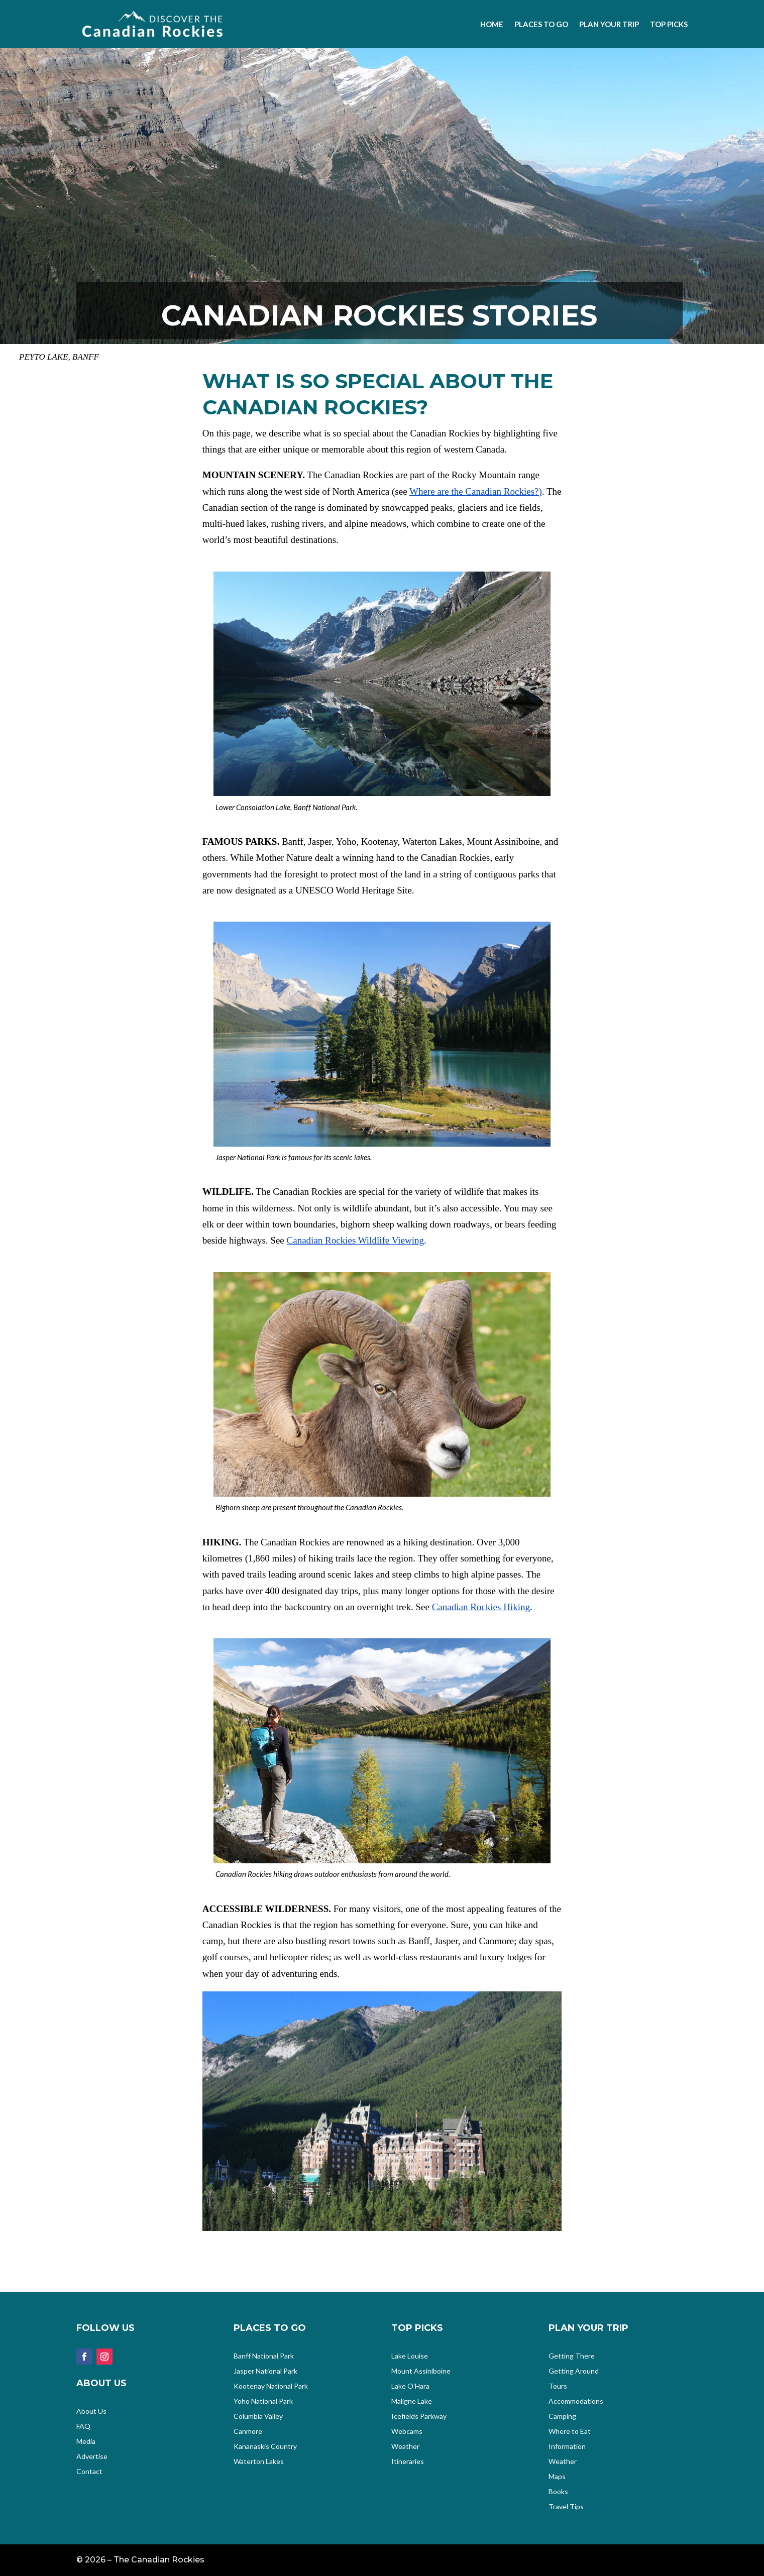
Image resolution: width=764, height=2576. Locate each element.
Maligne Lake (411, 2401)
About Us (91, 2411)
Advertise (91, 2456)
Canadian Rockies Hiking (481, 1607)
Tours (558, 2386)
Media (85, 2441)
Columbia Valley (258, 2416)
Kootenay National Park (271, 2386)
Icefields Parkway (419, 2416)
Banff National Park (264, 2356)
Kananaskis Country (265, 2446)
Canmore (248, 2431)
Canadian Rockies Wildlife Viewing (355, 1240)
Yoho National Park (263, 2401)
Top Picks (669, 24)
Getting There (572, 2356)
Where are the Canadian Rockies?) (475, 491)
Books (558, 2492)
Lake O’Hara (410, 2386)
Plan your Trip (609, 24)
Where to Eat (570, 2431)
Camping (562, 2416)
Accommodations (576, 2401)
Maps (557, 2477)
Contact (89, 2472)
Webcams (406, 2431)
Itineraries (407, 2462)
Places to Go (541, 24)
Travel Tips (566, 2507)
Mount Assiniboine (421, 2371)
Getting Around (574, 2371)
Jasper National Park (265, 2371)
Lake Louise (409, 2356)
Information (567, 2446)
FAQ (83, 2426)
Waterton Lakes (259, 2462)
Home (491, 24)
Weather (405, 2446)
